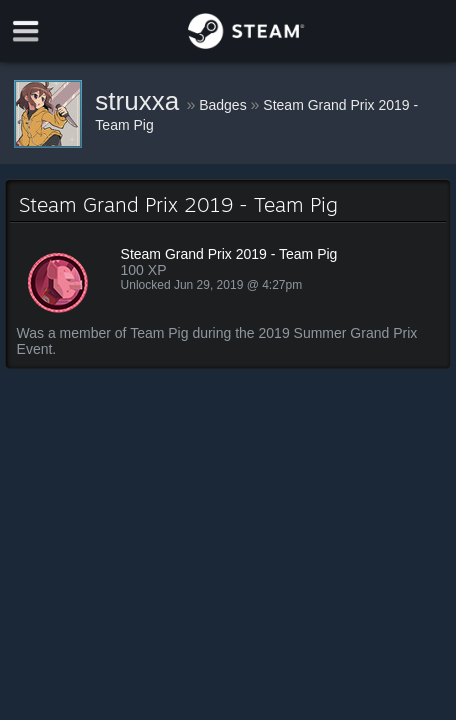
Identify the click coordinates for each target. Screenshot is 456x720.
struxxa (140, 101)
